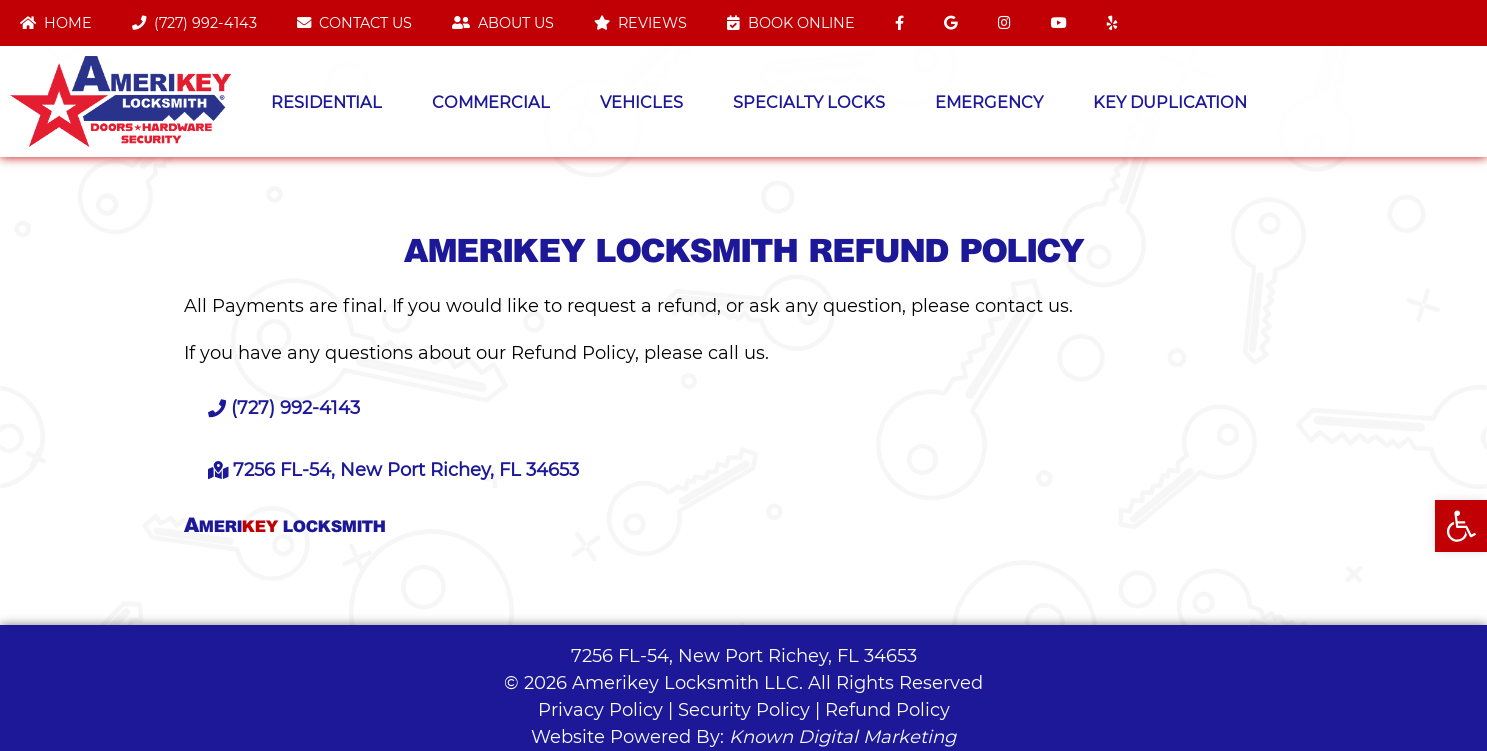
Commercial (491, 102)
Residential (326, 102)
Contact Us (354, 23)
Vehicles (641, 102)
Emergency (989, 102)
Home (56, 23)
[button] (1461, 526)
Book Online (791, 23)
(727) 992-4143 (194, 23)
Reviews (640, 23)
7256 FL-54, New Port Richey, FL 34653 (744, 656)
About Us (503, 23)
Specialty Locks (809, 102)
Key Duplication (1170, 102)
